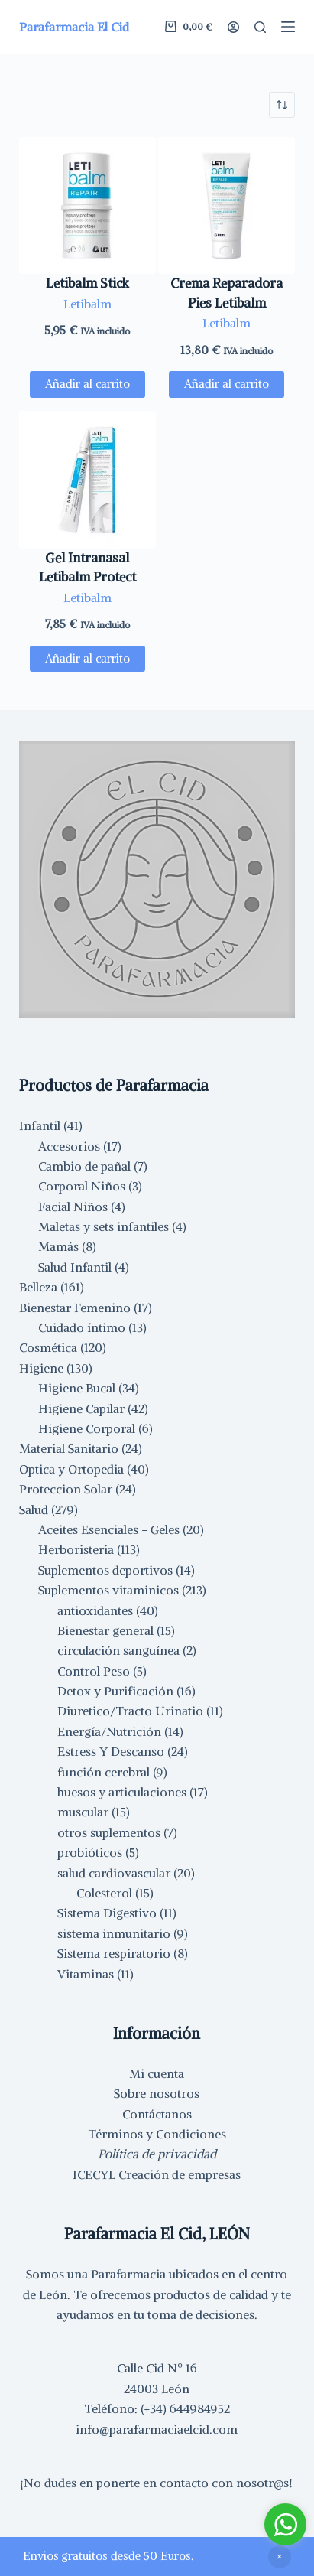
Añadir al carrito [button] (87, 383)
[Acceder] (233, 27)
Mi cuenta (156, 2073)
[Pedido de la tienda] (282, 105)
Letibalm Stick (87, 283)
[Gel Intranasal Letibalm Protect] (87, 479)
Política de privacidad (157, 2153)
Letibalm (87, 303)
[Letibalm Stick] (87, 205)
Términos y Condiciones (157, 2133)
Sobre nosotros (156, 2093)
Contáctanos (157, 2114)
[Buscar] (260, 27)
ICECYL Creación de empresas (157, 2174)
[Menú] (288, 27)
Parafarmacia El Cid (74, 26)
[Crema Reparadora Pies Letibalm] (226, 205)
